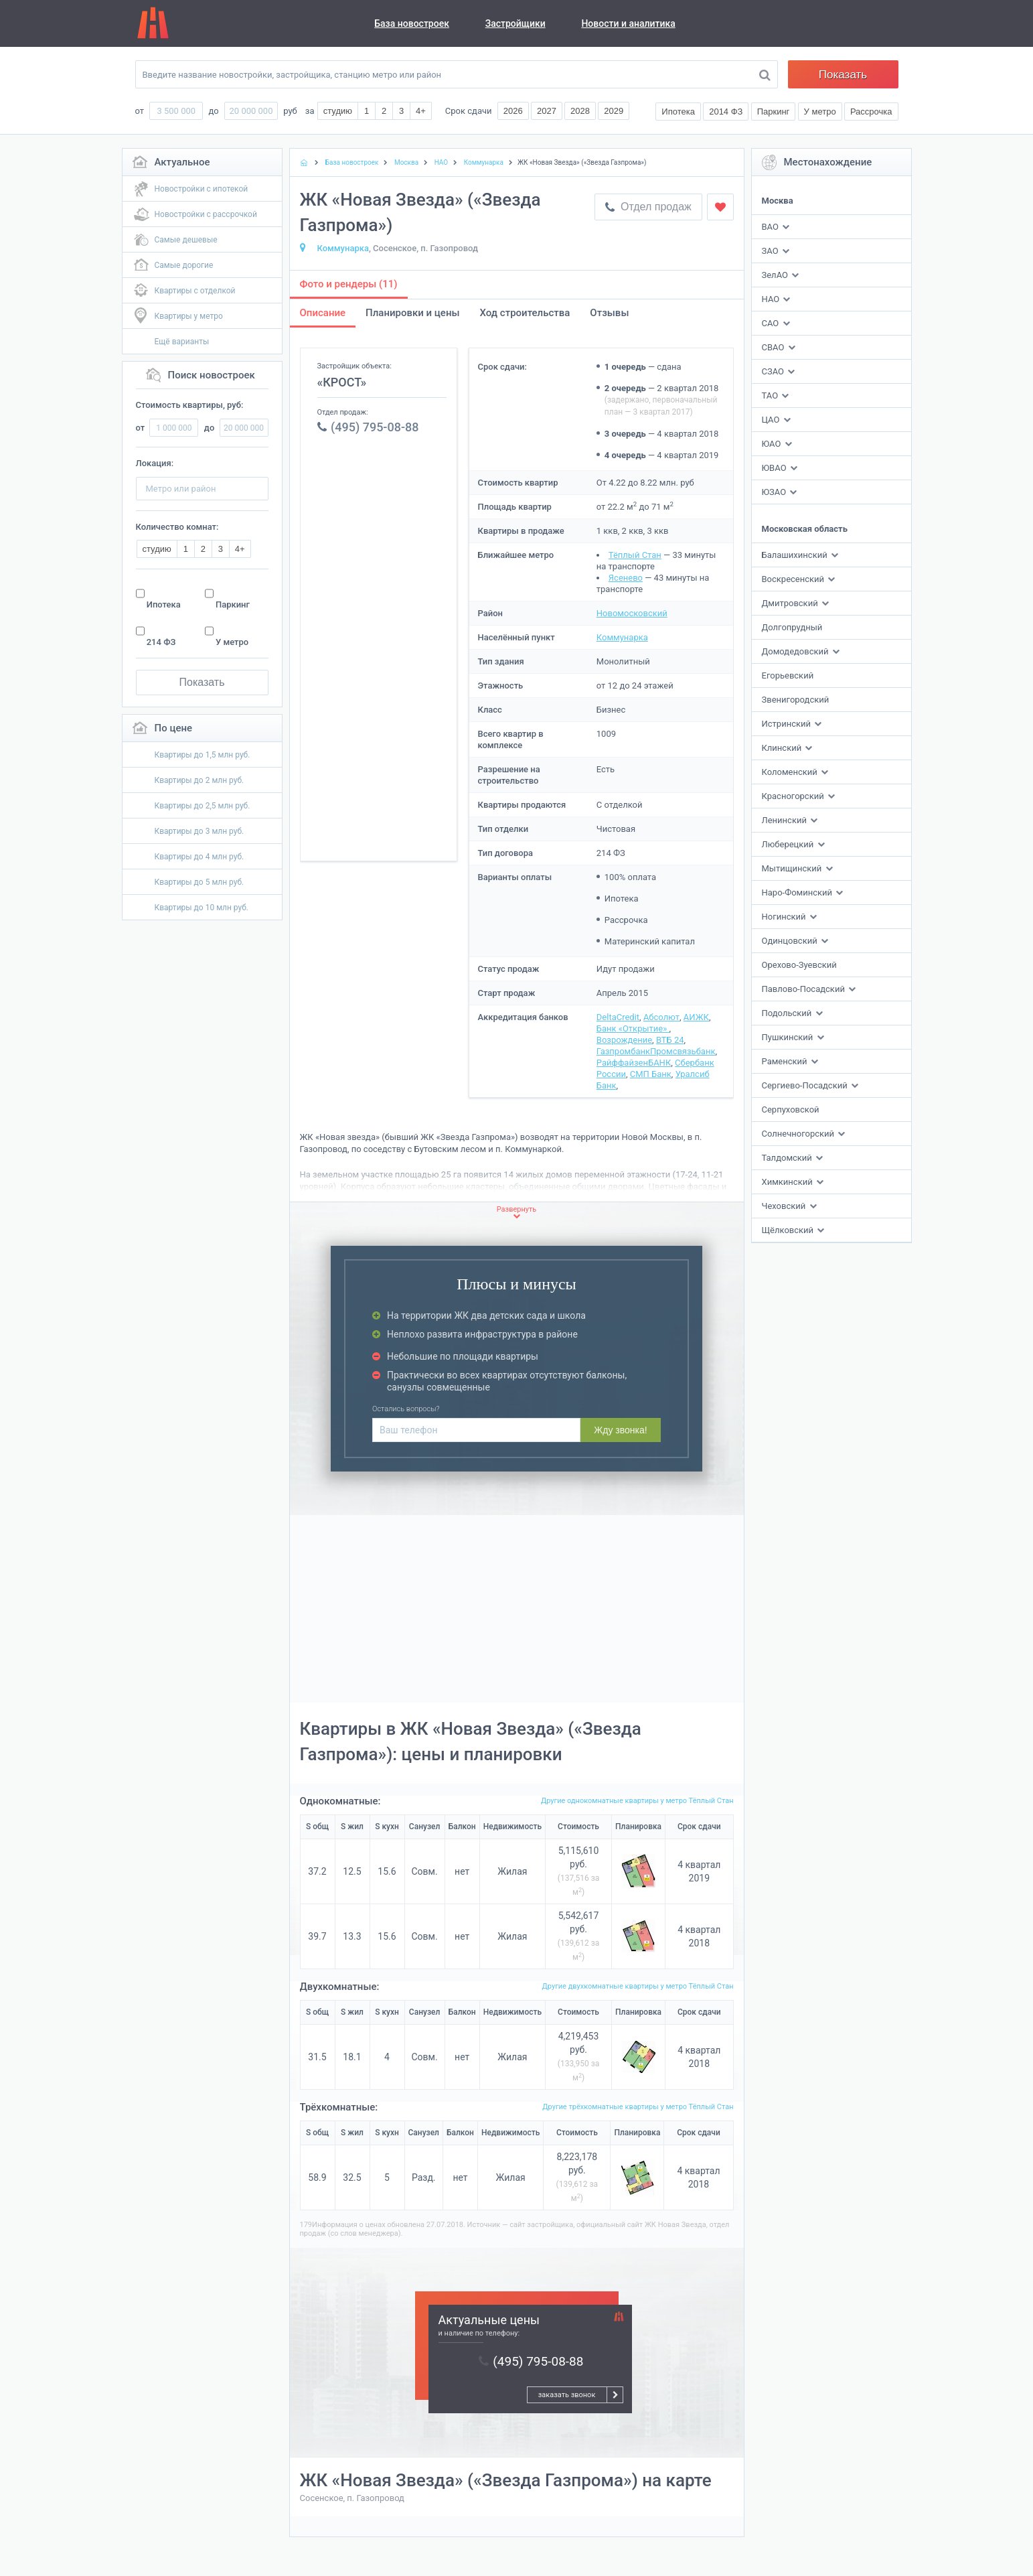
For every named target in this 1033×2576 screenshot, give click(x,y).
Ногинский (785, 917)
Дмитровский (791, 603)
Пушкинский (788, 1037)
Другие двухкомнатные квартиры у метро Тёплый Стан (638, 1986)
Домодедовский (796, 651)
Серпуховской (790, 1109)
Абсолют (661, 1017)
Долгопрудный (792, 627)
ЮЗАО (774, 492)
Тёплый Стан (635, 555)
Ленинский (785, 820)
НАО (771, 299)
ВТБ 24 (670, 1040)
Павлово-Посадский (805, 989)
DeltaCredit (618, 1017)
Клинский (783, 748)
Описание (323, 313)
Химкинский (788, 1182)
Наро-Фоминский (798, 892)
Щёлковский (789, 1230)
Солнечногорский (799, 1134)
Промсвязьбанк (682, 1051)
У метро (232, 642)
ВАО (770, 227)
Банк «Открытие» (633, 1028)
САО (770, 323)
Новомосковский (632, 613)
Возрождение (624, 1040)
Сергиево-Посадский (806, 1085)
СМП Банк (650, 1074)
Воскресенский (794, 579)
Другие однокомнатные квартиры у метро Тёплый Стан (637, 1800)
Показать (843, 74)
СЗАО (773, 371)
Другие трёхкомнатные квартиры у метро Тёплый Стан (637, 2106)
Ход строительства (525, 313)
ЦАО (771, 420)
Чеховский (785, 1206)
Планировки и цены (412, 313)
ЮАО (771, 444)
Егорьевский (788, 675)
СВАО (773, 347)
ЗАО (770, 251)
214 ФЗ (161, 642)
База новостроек (411, 23)
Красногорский (794, 796)
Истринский (787, 724)
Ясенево (626, 578)
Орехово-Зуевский (799, 965)
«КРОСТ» (342, 382)
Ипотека (164, 604)
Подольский (788, 1013)
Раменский (785, 1061)
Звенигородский (795, 700)
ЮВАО (774, 468)
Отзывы (609, 313)
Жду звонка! (620, 1430)
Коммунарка (343, 248)
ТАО (770, 395)
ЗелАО (775, 275)
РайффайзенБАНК (634, 1063)
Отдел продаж (648, 207)
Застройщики (515, 23)
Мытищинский (793, 868)
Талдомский (788, 1158)
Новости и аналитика (628, 23)
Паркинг (233, 604)
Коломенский (791, 772)
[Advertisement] (378, 650)
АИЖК (696, 1017)
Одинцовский (790, 941)
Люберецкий (789, 844)
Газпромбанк (623, 1051)
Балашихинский (795, 555)
